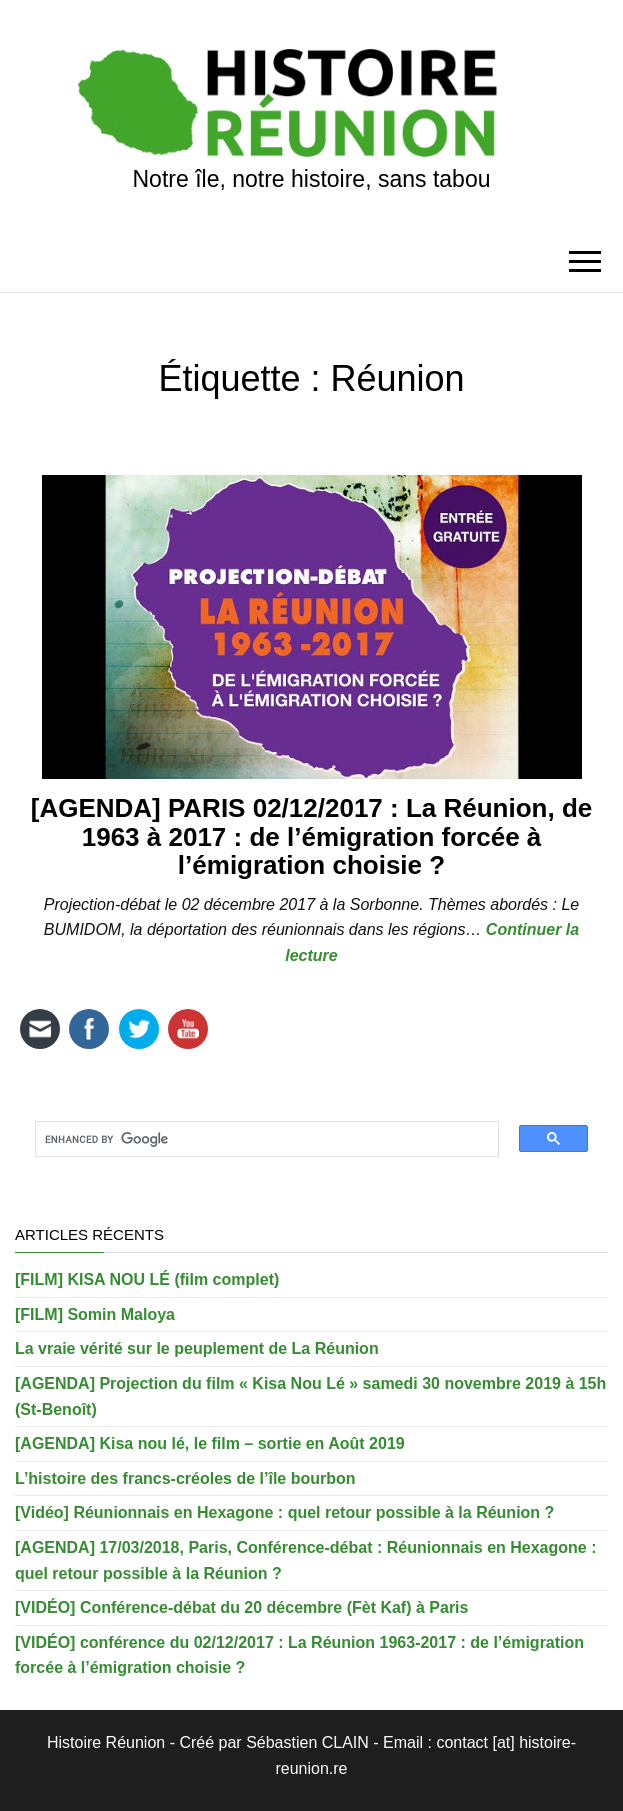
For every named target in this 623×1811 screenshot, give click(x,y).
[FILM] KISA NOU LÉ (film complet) (147, 1279)
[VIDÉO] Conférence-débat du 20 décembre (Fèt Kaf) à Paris (241, 1607)
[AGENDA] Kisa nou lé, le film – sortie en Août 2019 (210, 1443)
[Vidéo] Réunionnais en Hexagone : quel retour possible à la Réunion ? (284, 1512)
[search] (259, 1140)
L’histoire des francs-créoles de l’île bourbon (185, 1478)
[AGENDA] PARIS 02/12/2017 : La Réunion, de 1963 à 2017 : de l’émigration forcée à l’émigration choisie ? (312, 836)
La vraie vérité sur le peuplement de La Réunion (197, 1348)
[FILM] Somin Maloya (95, 1314)
